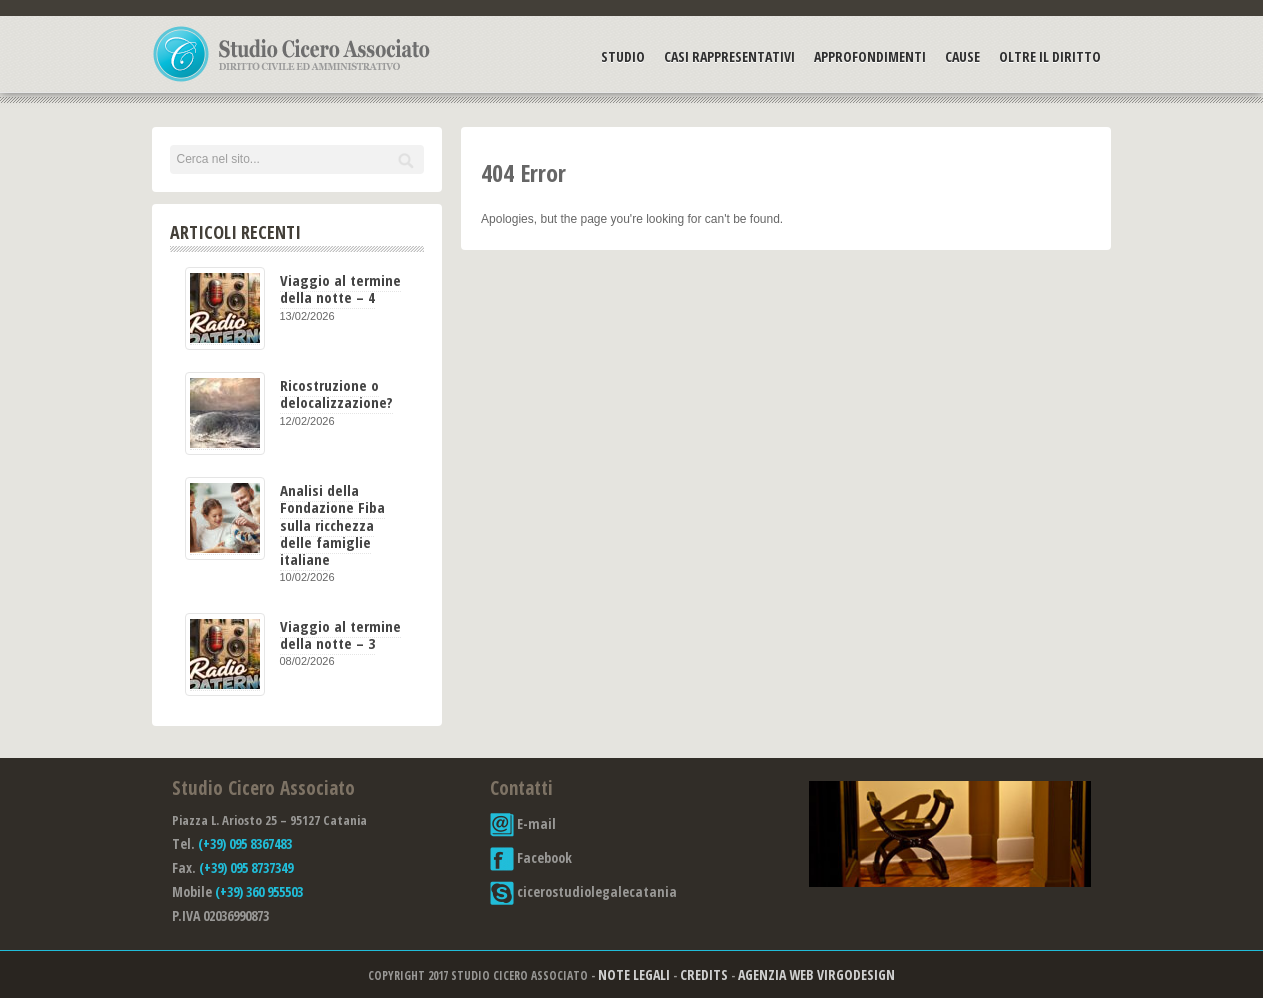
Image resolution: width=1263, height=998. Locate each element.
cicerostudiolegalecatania (583, 891)
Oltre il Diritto (1050, 56)
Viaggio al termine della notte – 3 (340, 634)
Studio (623, 56)
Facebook (531, 857)
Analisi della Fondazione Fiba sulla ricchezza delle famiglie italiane (332, 524)
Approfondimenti (870, 56)
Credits (704, 974)
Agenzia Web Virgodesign (816, 974)
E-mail (523, 823)
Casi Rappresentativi (729, 56)
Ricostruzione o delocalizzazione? (336, 393)
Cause (962, 56)
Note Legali (634, 974)
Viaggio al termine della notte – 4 (340, 288)
